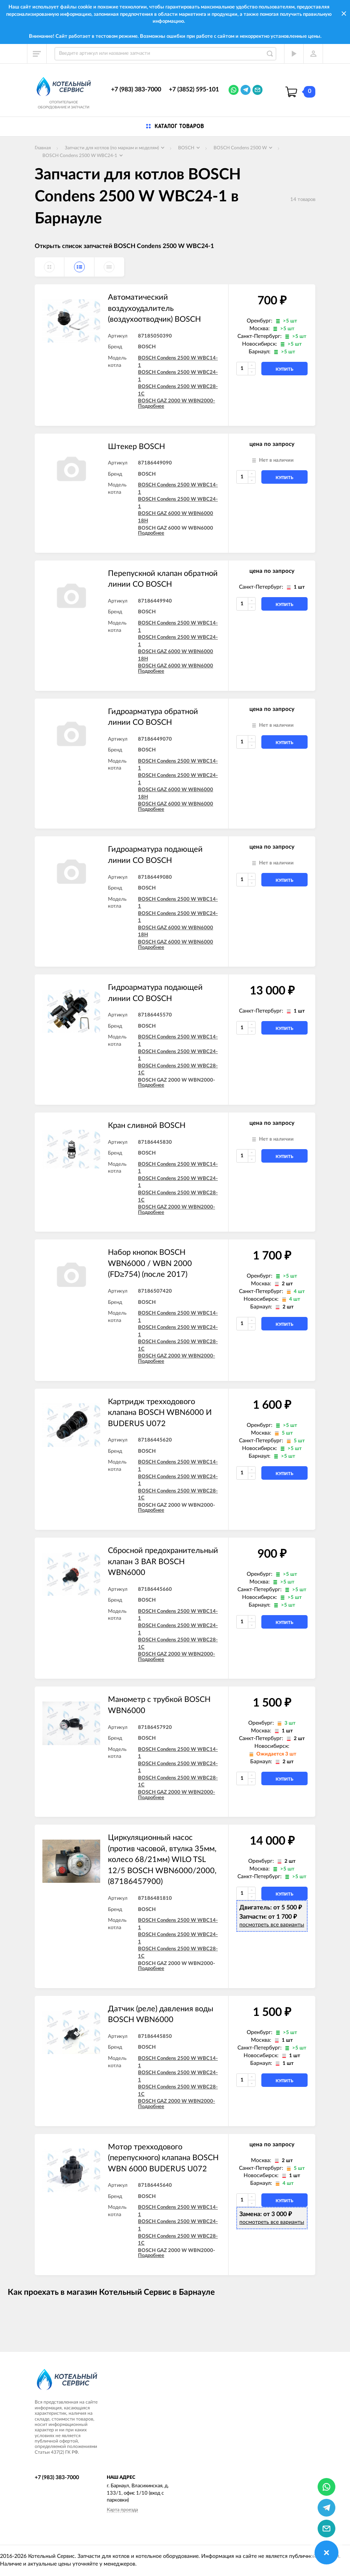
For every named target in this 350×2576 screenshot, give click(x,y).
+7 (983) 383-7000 (136, 89)
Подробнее (151, 406)
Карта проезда (122, 2509)
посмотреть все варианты (271, 1925)
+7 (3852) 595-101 (194, 89)
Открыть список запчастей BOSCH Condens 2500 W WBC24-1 (124, 246)
